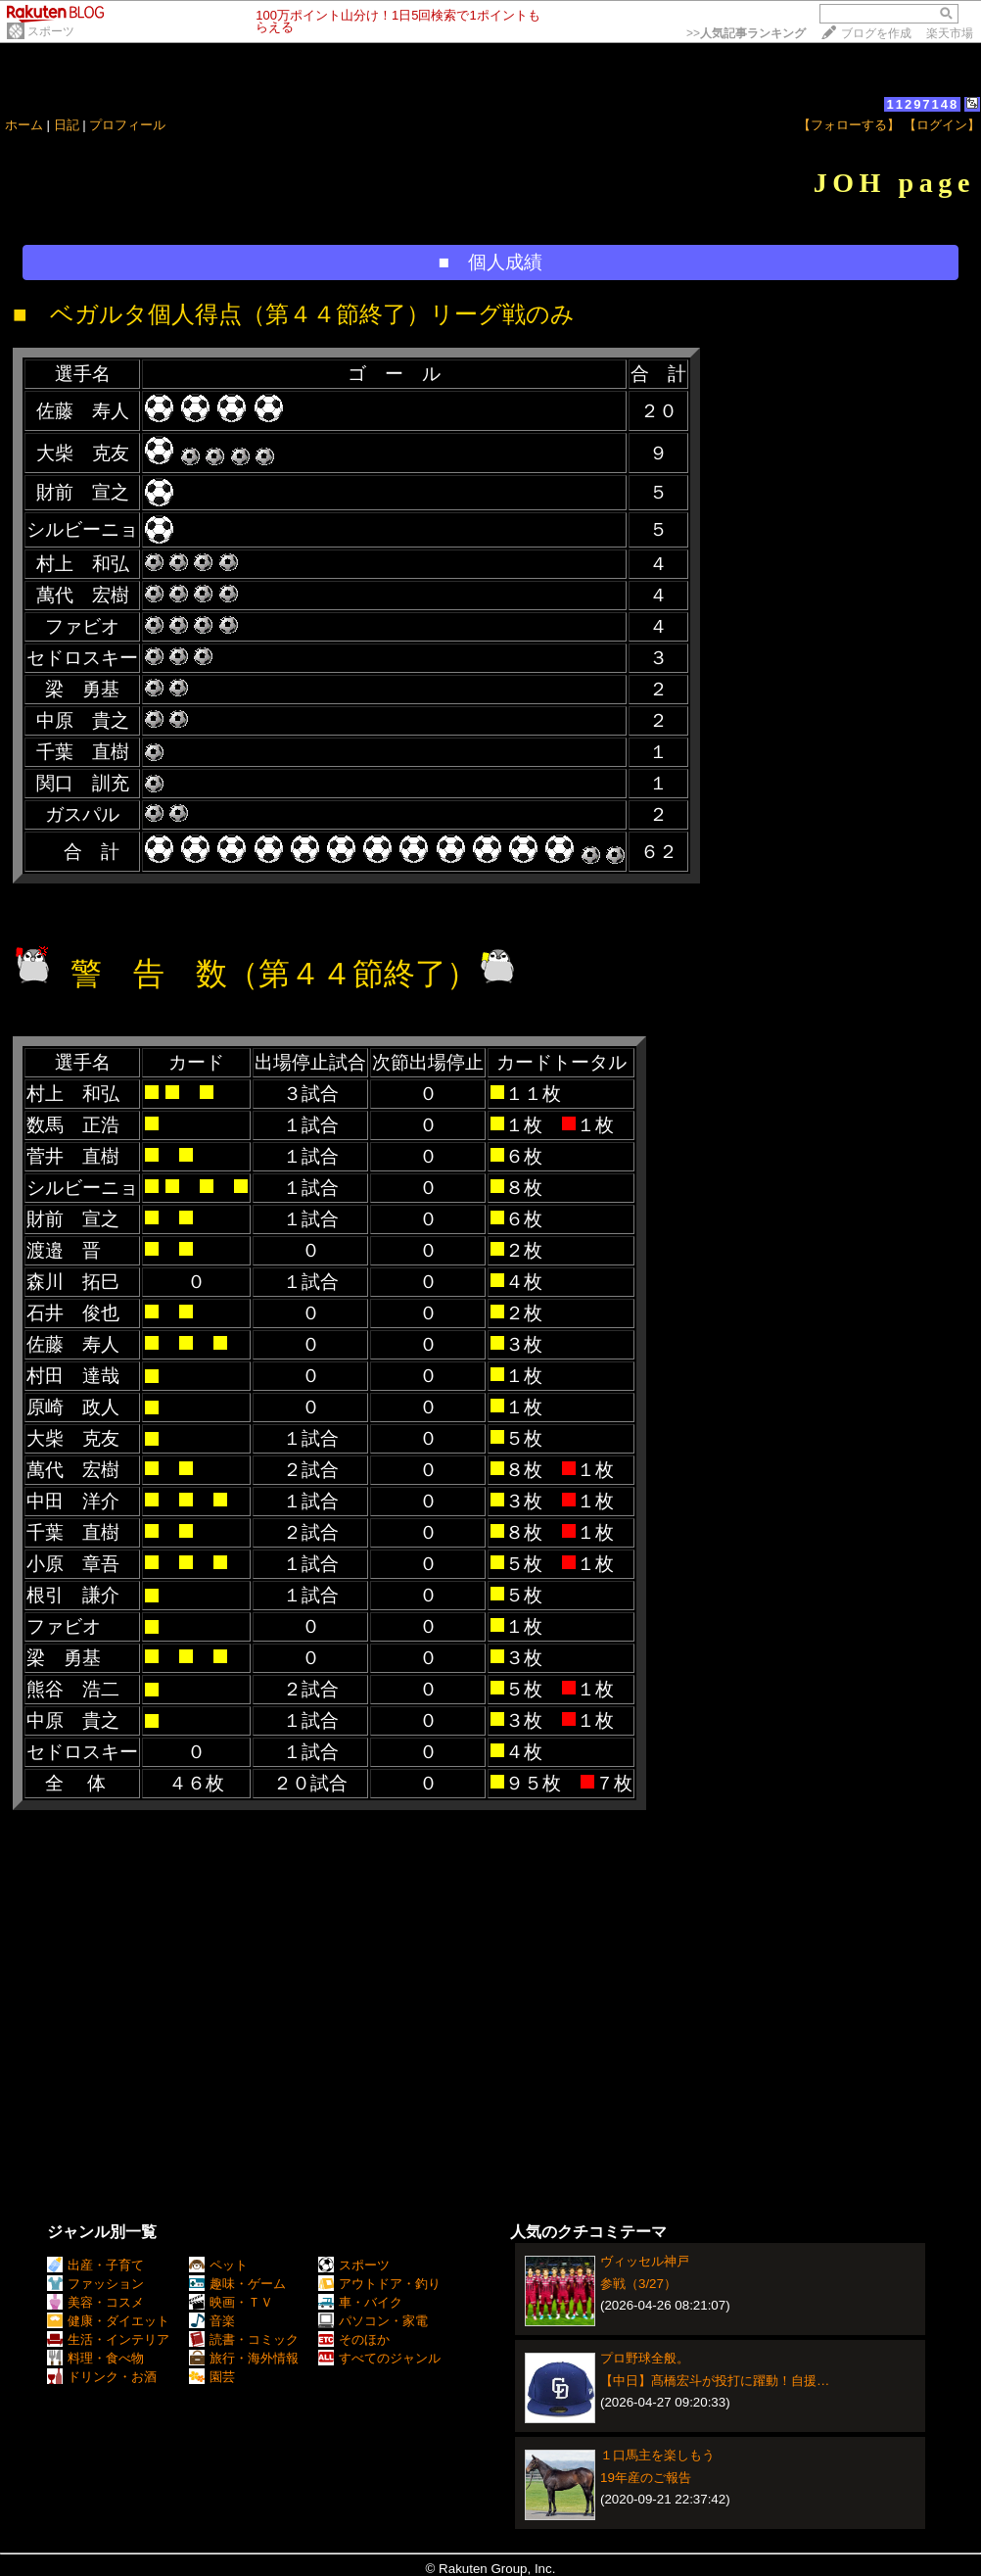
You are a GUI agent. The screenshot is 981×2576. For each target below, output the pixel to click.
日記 (66, 125)
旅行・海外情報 (244, 2358)
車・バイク (360, 2302)
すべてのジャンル (379, 2358)
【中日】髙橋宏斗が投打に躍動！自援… (714, 2380)
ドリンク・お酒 (102, 2376)
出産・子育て (95, 2265)
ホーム (24, 125)
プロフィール (127, 125)
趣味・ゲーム (237, 2283)
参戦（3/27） (638, 2283)
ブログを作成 (876, 33)
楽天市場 (949, 33)
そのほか (354, 2339)
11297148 (922, 104)
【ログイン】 (942, 125)
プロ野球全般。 (644, 2358)
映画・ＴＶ (231, 2302)
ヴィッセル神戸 (644, 2261)
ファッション (95, 2283)
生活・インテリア (108, 2339)
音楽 (212, 2321)
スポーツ (50, 31)
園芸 (212, 2376)
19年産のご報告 (645, 2477)
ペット (218, 2265)
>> (746, 33)
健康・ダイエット (108, 2321)
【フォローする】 (849, 125)
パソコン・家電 (373, 2321)
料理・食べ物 (95, 2358)
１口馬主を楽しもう (657, 2455)
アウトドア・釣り (379, 2283)
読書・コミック (244, 2339)
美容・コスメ (95, 2302)
